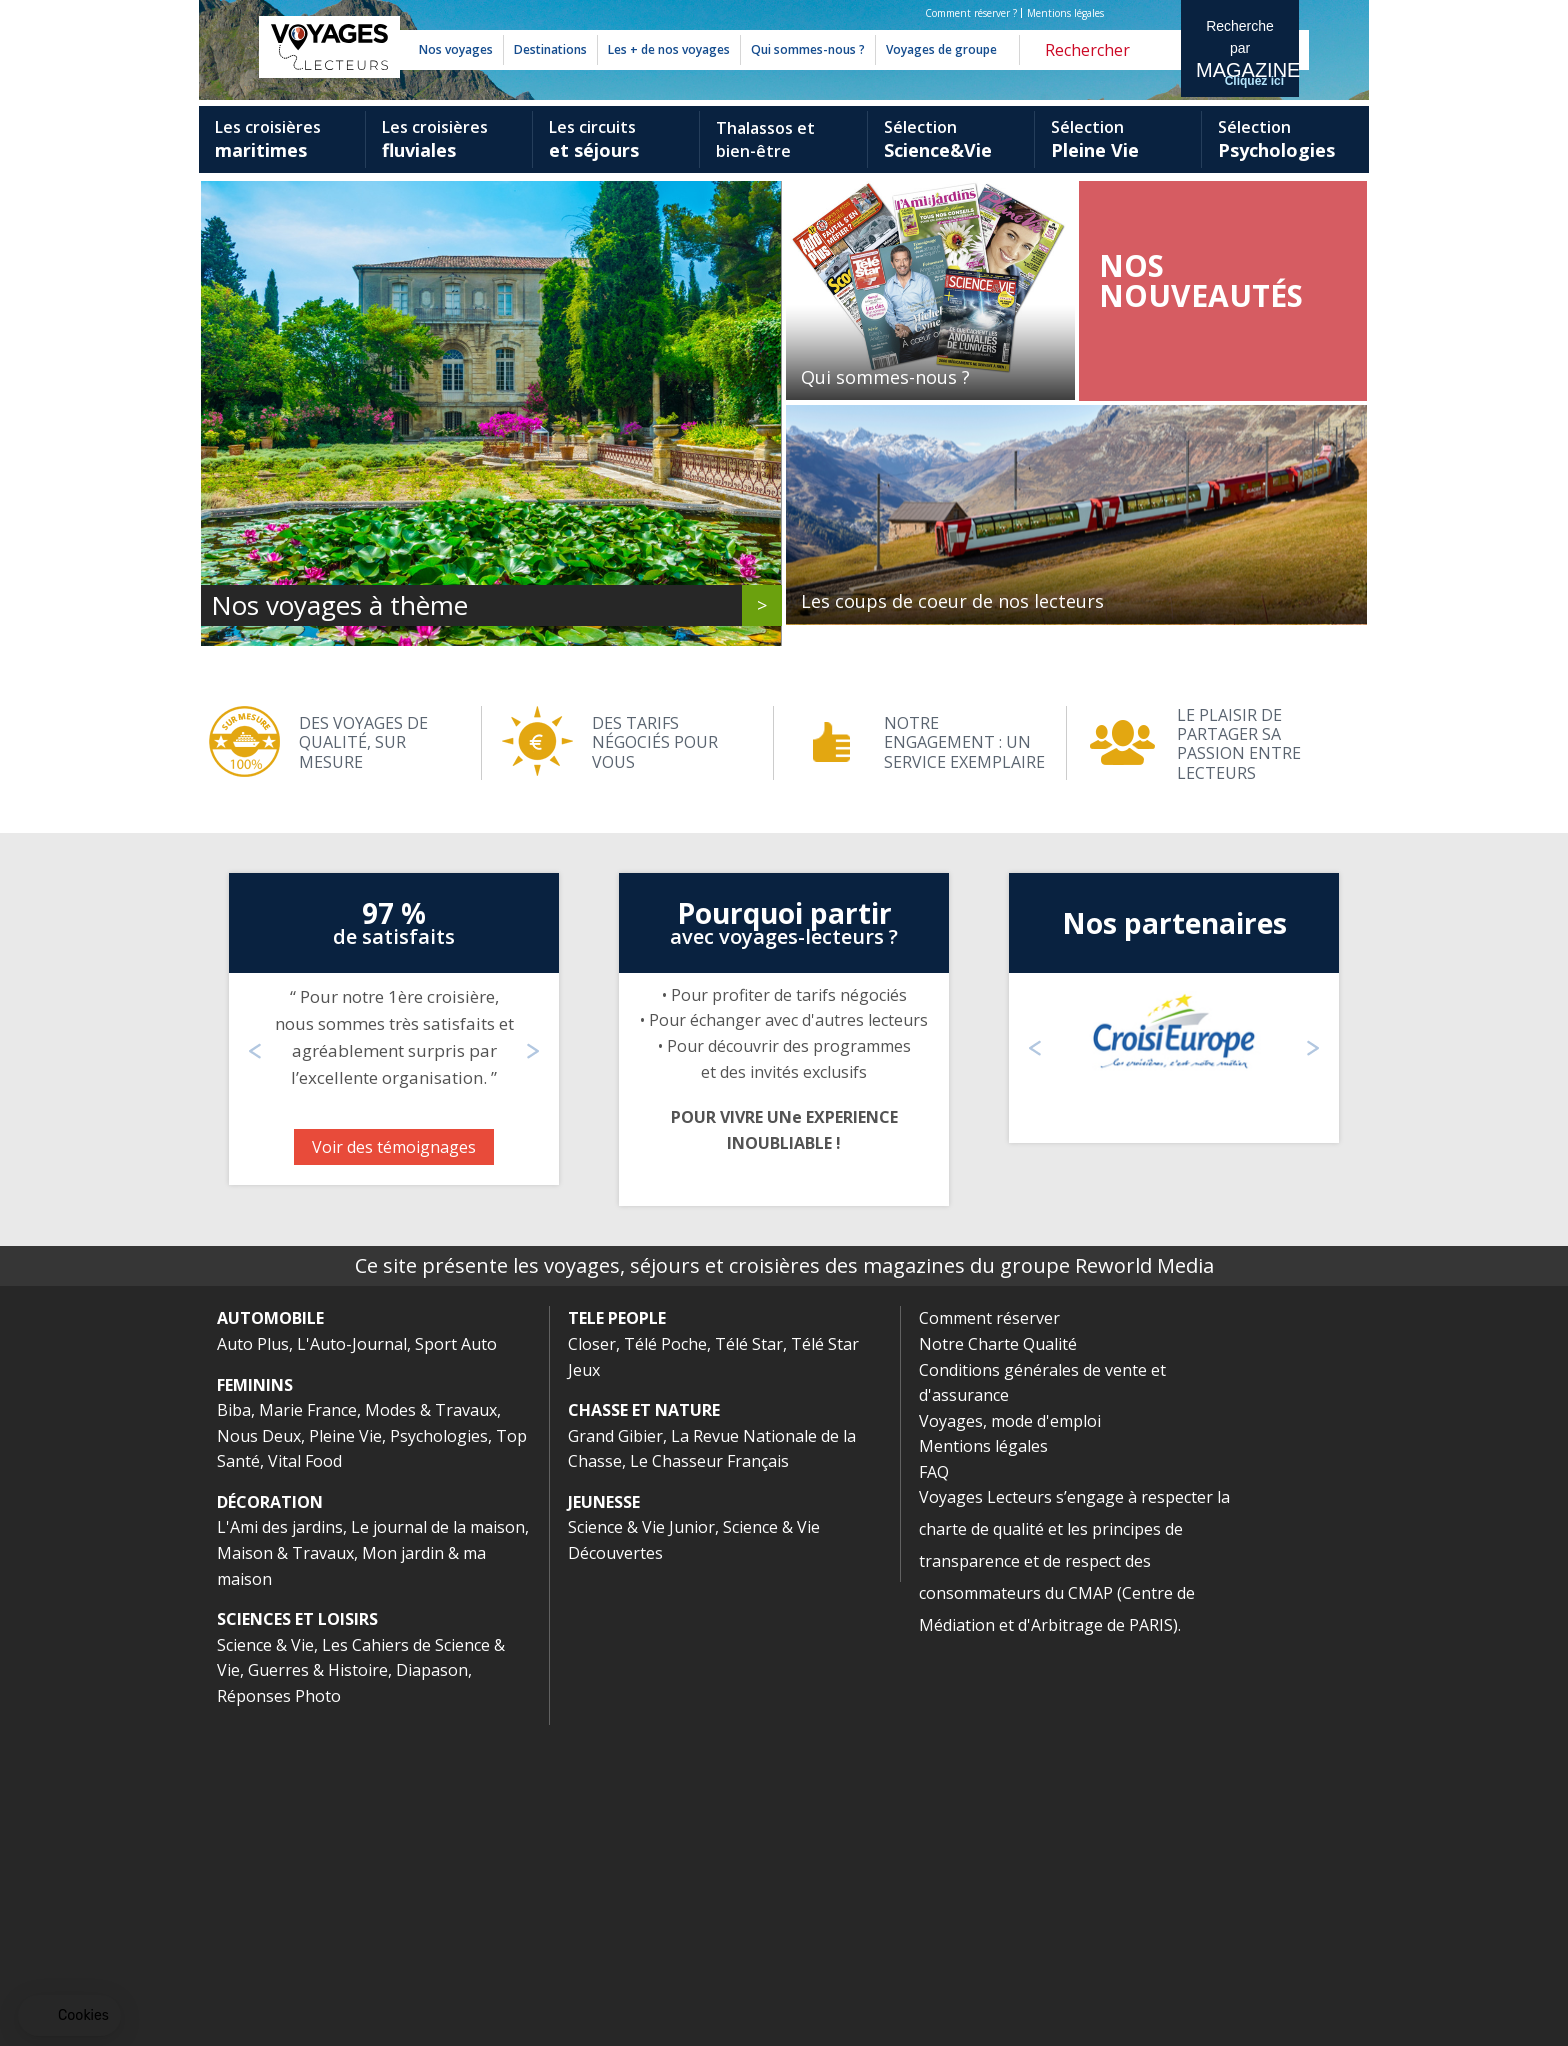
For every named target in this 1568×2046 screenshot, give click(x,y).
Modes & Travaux (431, 1731)
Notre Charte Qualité (998, 1665)
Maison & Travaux (285, 1874)
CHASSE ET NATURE (644, 1731)
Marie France (308, 1731)
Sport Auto (456, 1665)
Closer (592, 1665)
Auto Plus (253, 1665)
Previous (224, 211)
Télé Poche (665, 1665)
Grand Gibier (615, 1757)
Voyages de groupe (941, 49)
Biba (234, 1731)
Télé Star (749, 1665)
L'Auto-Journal (352, 1665)
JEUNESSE (604, 1823)
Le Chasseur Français (709, 1782)
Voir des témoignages (394, 1468)
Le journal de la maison (438, 1848)
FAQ (934, 1793)
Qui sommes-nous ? (808, 49)
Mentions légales (1065, 13)
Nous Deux (259, 1757)
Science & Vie (265, 1966)
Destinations (550, 49)
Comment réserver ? (971, 13)
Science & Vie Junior (641, 1848)
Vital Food (305, 1782)
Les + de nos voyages (669, 49)
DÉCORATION (270, 1823)
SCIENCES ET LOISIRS (297, 1940)
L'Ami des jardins (280, 1848)
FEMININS (255, 1706)
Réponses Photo (279, 2017)
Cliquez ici (1254, 81)
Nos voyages (456, 49)
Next (1344, 211)
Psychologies (439, 1757)
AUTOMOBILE (270, 1639)
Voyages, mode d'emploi (1010, 1742)
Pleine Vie (345, 1757)
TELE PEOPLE (617, 1639)
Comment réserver (989, 1639)
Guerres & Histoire (318, 1991)
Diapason (432, 1991)
